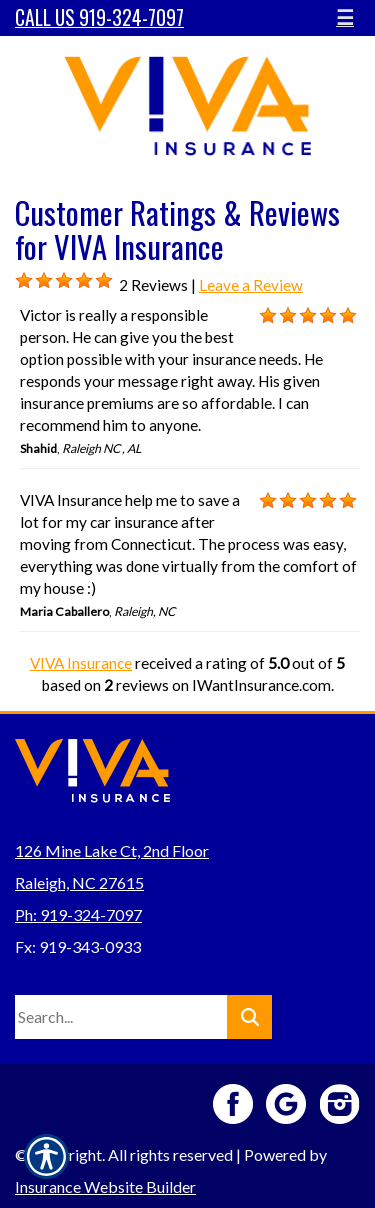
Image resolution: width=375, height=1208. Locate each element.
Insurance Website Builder (105, 1186)
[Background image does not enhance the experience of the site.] (24, 281)
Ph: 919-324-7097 (78, 914)
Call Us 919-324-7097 (99, 17)
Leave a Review (251, 285)
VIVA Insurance (81, 663)
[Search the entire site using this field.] (121, 1017)
